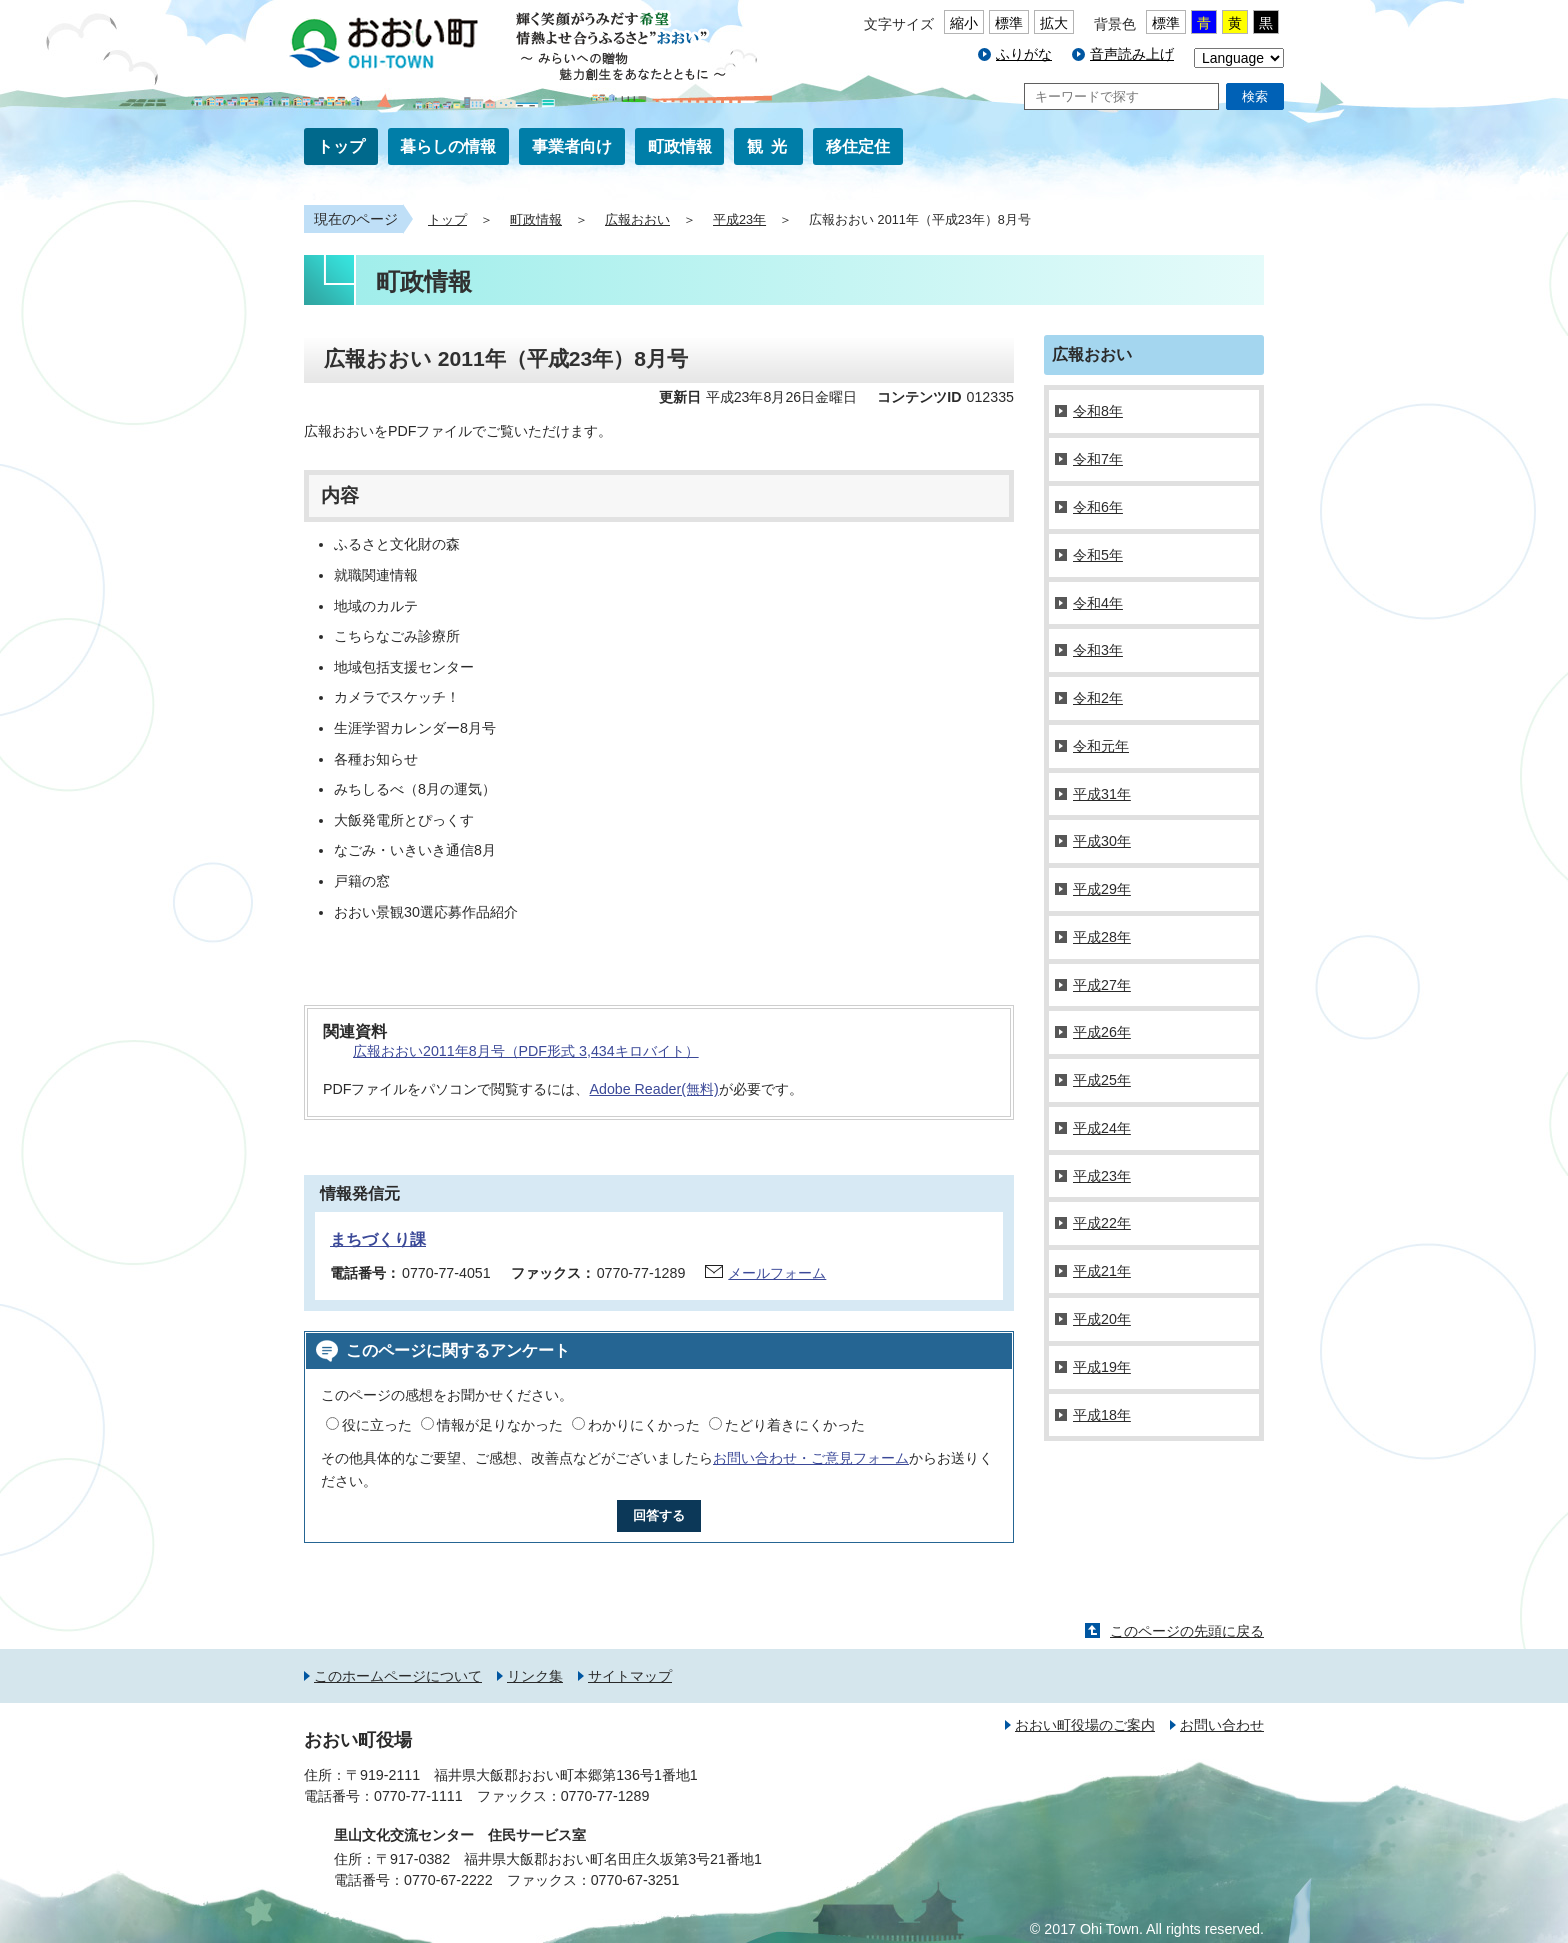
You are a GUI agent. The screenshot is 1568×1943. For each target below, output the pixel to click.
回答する (659, 1515)
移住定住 (858, 146)
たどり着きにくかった (795, 1425)
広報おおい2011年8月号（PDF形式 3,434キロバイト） (526, 1051)
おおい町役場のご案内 (1085, 1725)
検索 (1255, 96)
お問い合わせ (1222, 1725)
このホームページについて (398, 1676)
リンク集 (535, 1676)
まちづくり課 (378, 1239)
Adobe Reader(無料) (653, 1089)
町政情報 (680, 146)
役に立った (377, 1425)
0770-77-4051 (446, 1273)
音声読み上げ (1132, 54)
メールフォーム (777, 1273)
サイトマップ (630, 1676)
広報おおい (637, 220)
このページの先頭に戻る (1187, 1631)
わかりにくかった (644, 1425)
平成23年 (739, 220)
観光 (771, 146)
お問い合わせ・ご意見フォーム (811, 1458)
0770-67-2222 (448, 1880)
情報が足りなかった (500, 1425)
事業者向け (572, 146)
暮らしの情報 (448, 146)
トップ (341, 146)
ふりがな (1024, 54)
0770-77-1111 (418, 1796)
